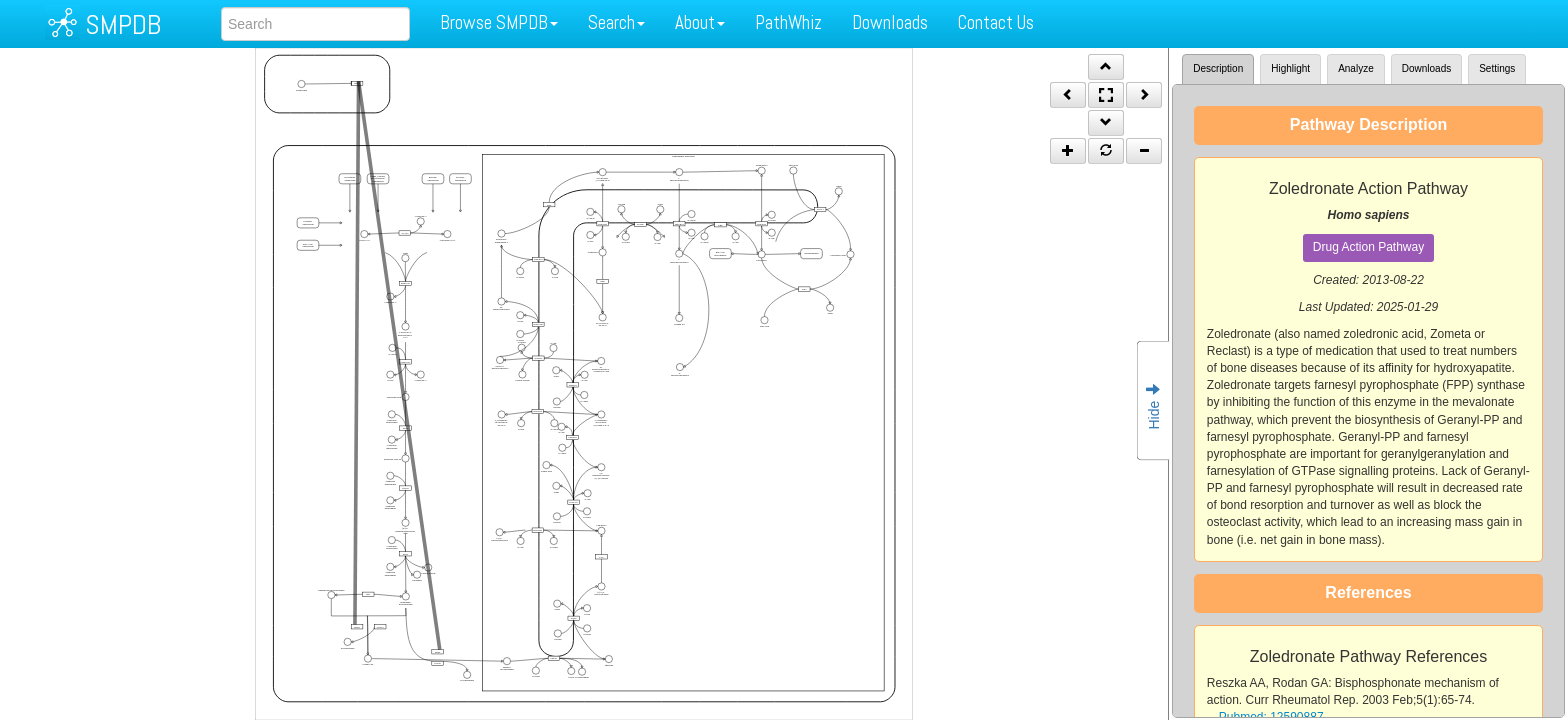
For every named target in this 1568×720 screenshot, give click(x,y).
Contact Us (996, 22)
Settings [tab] (1497, 68)
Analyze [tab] (1356, 68)
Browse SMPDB (499, 22)
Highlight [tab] (1290, 68)
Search (616, 22)
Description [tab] (1218, 68)
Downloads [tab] (1426, 68)
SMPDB (123, 24)
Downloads (890, 22)
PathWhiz (788, 22)
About (700, 22)
